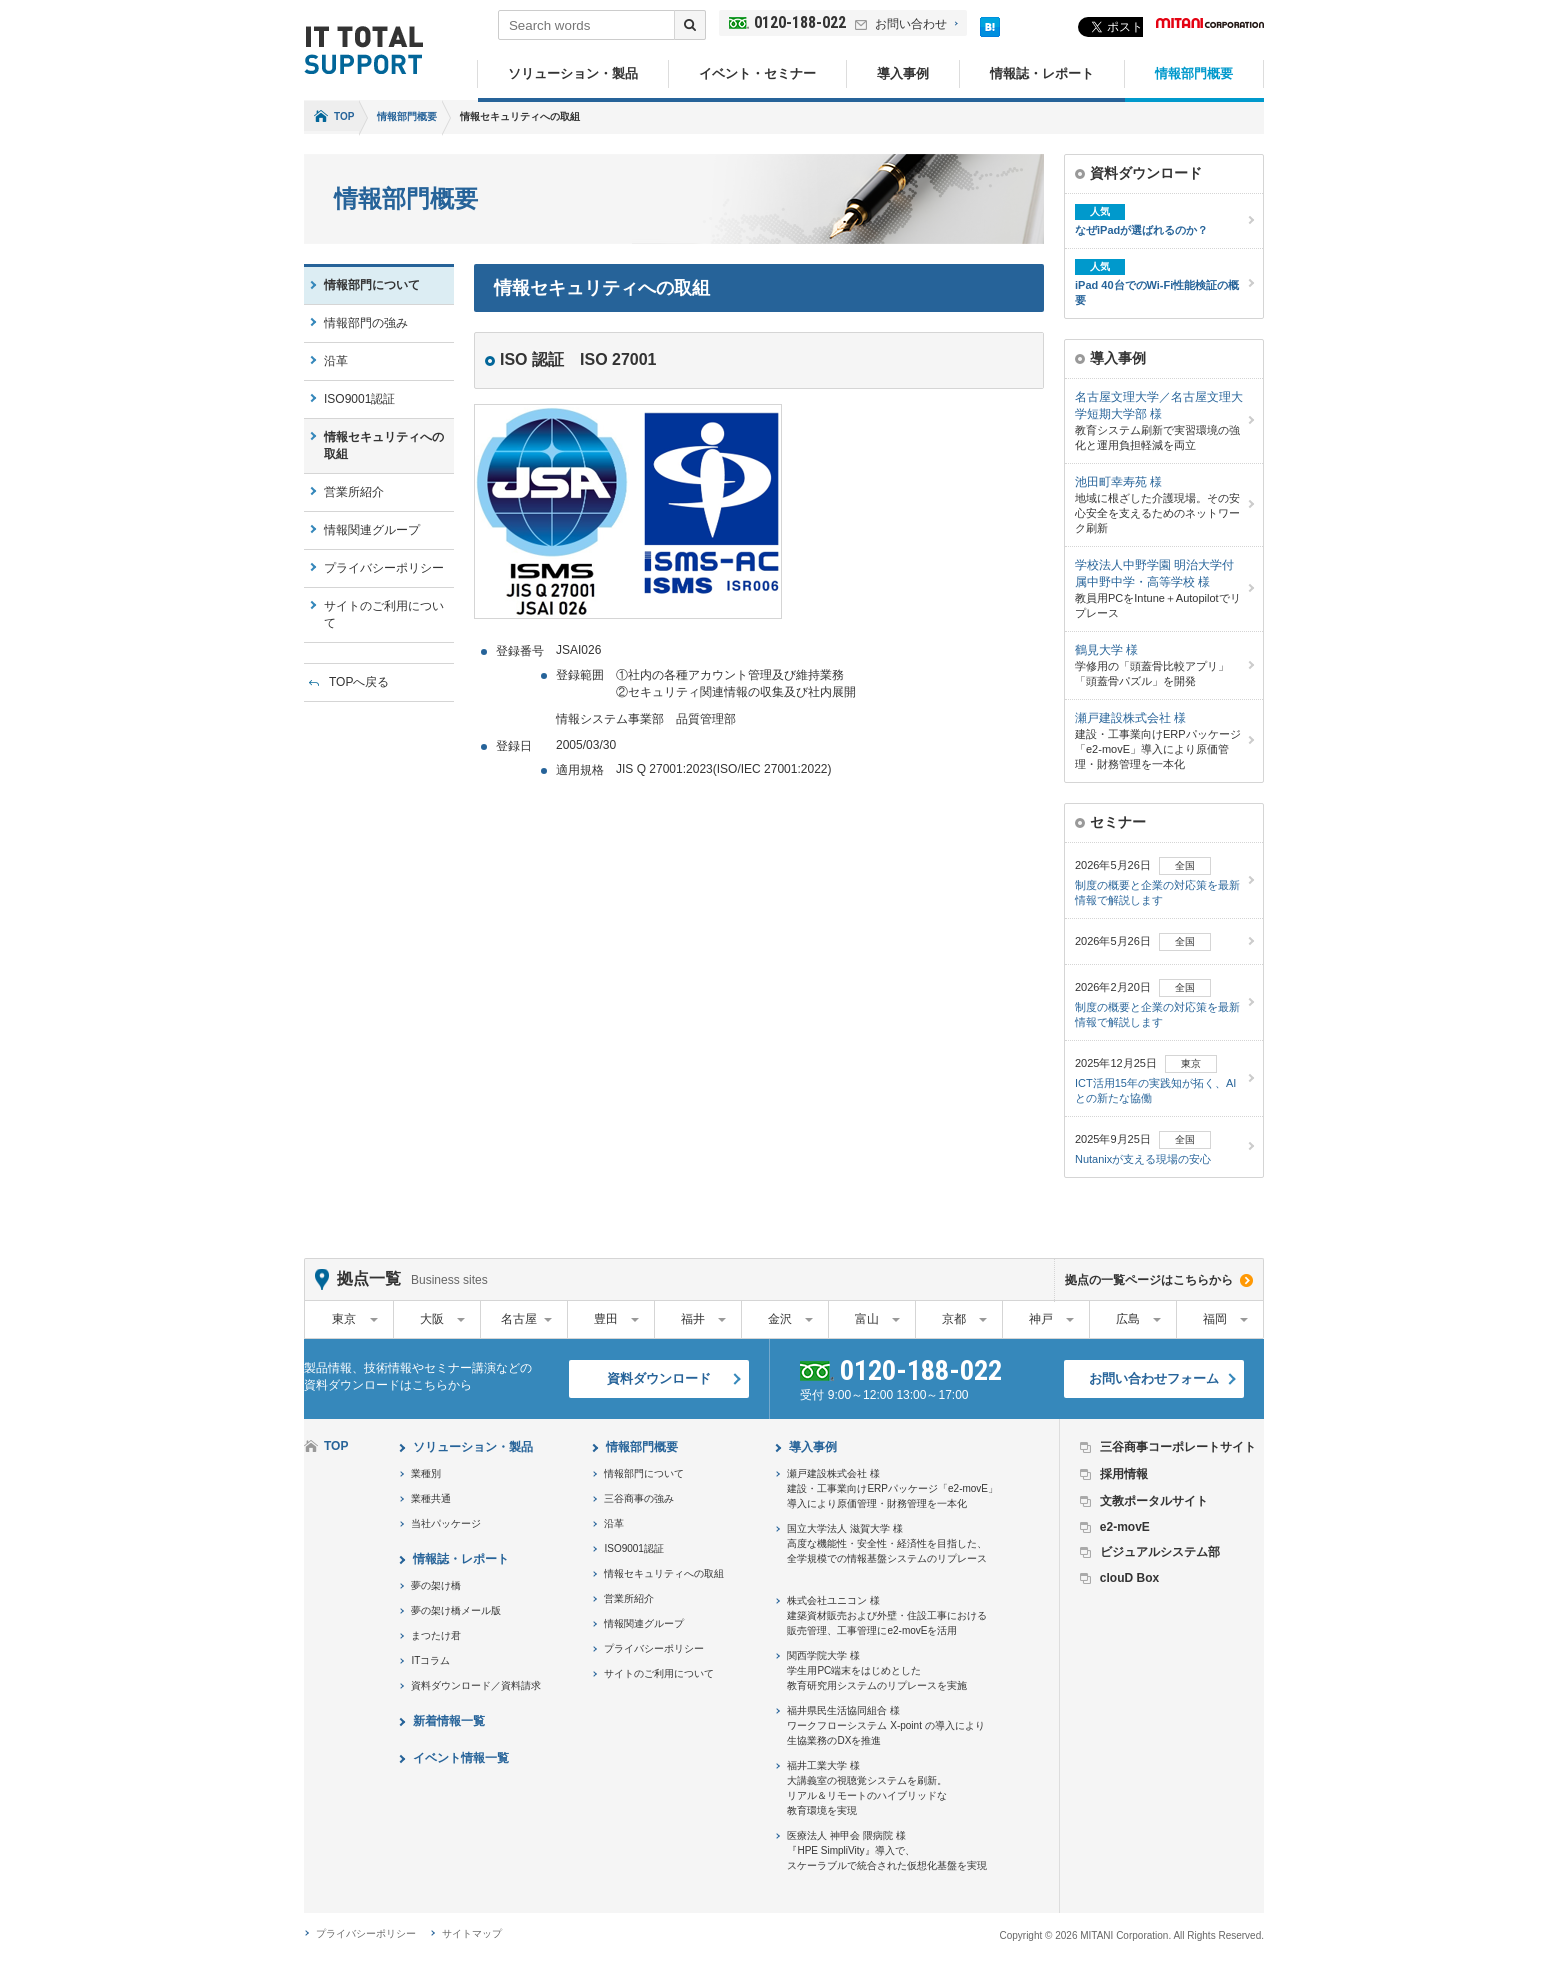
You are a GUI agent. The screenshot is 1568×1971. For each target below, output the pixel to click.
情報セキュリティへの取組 (384, 445)
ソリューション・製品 (573, 73)
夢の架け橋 (436, 1585)
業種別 (426, 1473)
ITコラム (430, 1660)
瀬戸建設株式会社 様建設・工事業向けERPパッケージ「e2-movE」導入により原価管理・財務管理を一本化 (892, 1488)
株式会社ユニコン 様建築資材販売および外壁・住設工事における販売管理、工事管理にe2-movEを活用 (887, 1615)
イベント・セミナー (757, 73)
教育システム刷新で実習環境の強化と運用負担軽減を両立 (1159, 420)
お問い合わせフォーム (1154, 1378)
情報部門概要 (1194, 73)
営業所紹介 (354, 492)
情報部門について (372, 285)
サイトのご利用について (384, 614)
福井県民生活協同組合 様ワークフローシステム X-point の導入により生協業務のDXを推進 (885, 1725)
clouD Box (1129, 1578)
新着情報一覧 (449, 1721)
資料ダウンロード (659, 1378)
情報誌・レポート (1042, 73)
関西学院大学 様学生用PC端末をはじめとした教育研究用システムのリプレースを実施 (877, 1670)
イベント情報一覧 (461, 1758)
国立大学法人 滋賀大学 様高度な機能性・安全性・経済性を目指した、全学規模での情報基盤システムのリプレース (887, 1543)
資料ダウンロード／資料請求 (476, 1685)
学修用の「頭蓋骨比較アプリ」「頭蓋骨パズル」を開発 (1159, 664)
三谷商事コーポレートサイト (1178, 1447)
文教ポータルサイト (1154, 1501)
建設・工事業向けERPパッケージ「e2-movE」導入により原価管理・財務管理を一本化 (1159, 740)
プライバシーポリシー (384, 568)
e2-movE (1125, 1527)
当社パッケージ (446, 1523)
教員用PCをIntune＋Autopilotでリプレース (1159, 588)
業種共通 (431, 1498)
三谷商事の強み (639, 1498)
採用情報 (1124, 1474)
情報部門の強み (366, 323)
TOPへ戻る (359, 682)
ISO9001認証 (359, 399)
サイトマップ (472, 1933)
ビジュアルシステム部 (1160, 1552)
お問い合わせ (911, 24)
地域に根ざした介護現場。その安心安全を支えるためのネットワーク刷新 (1159, 504)
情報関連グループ (372, 530)
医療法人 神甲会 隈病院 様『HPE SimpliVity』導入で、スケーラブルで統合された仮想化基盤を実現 (887, 1850)
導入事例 (903, 73)
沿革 (336, 361)
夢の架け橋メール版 (456, 1610)
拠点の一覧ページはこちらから (1149, 1280)
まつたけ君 (436, 1635)
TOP (344, 116)
